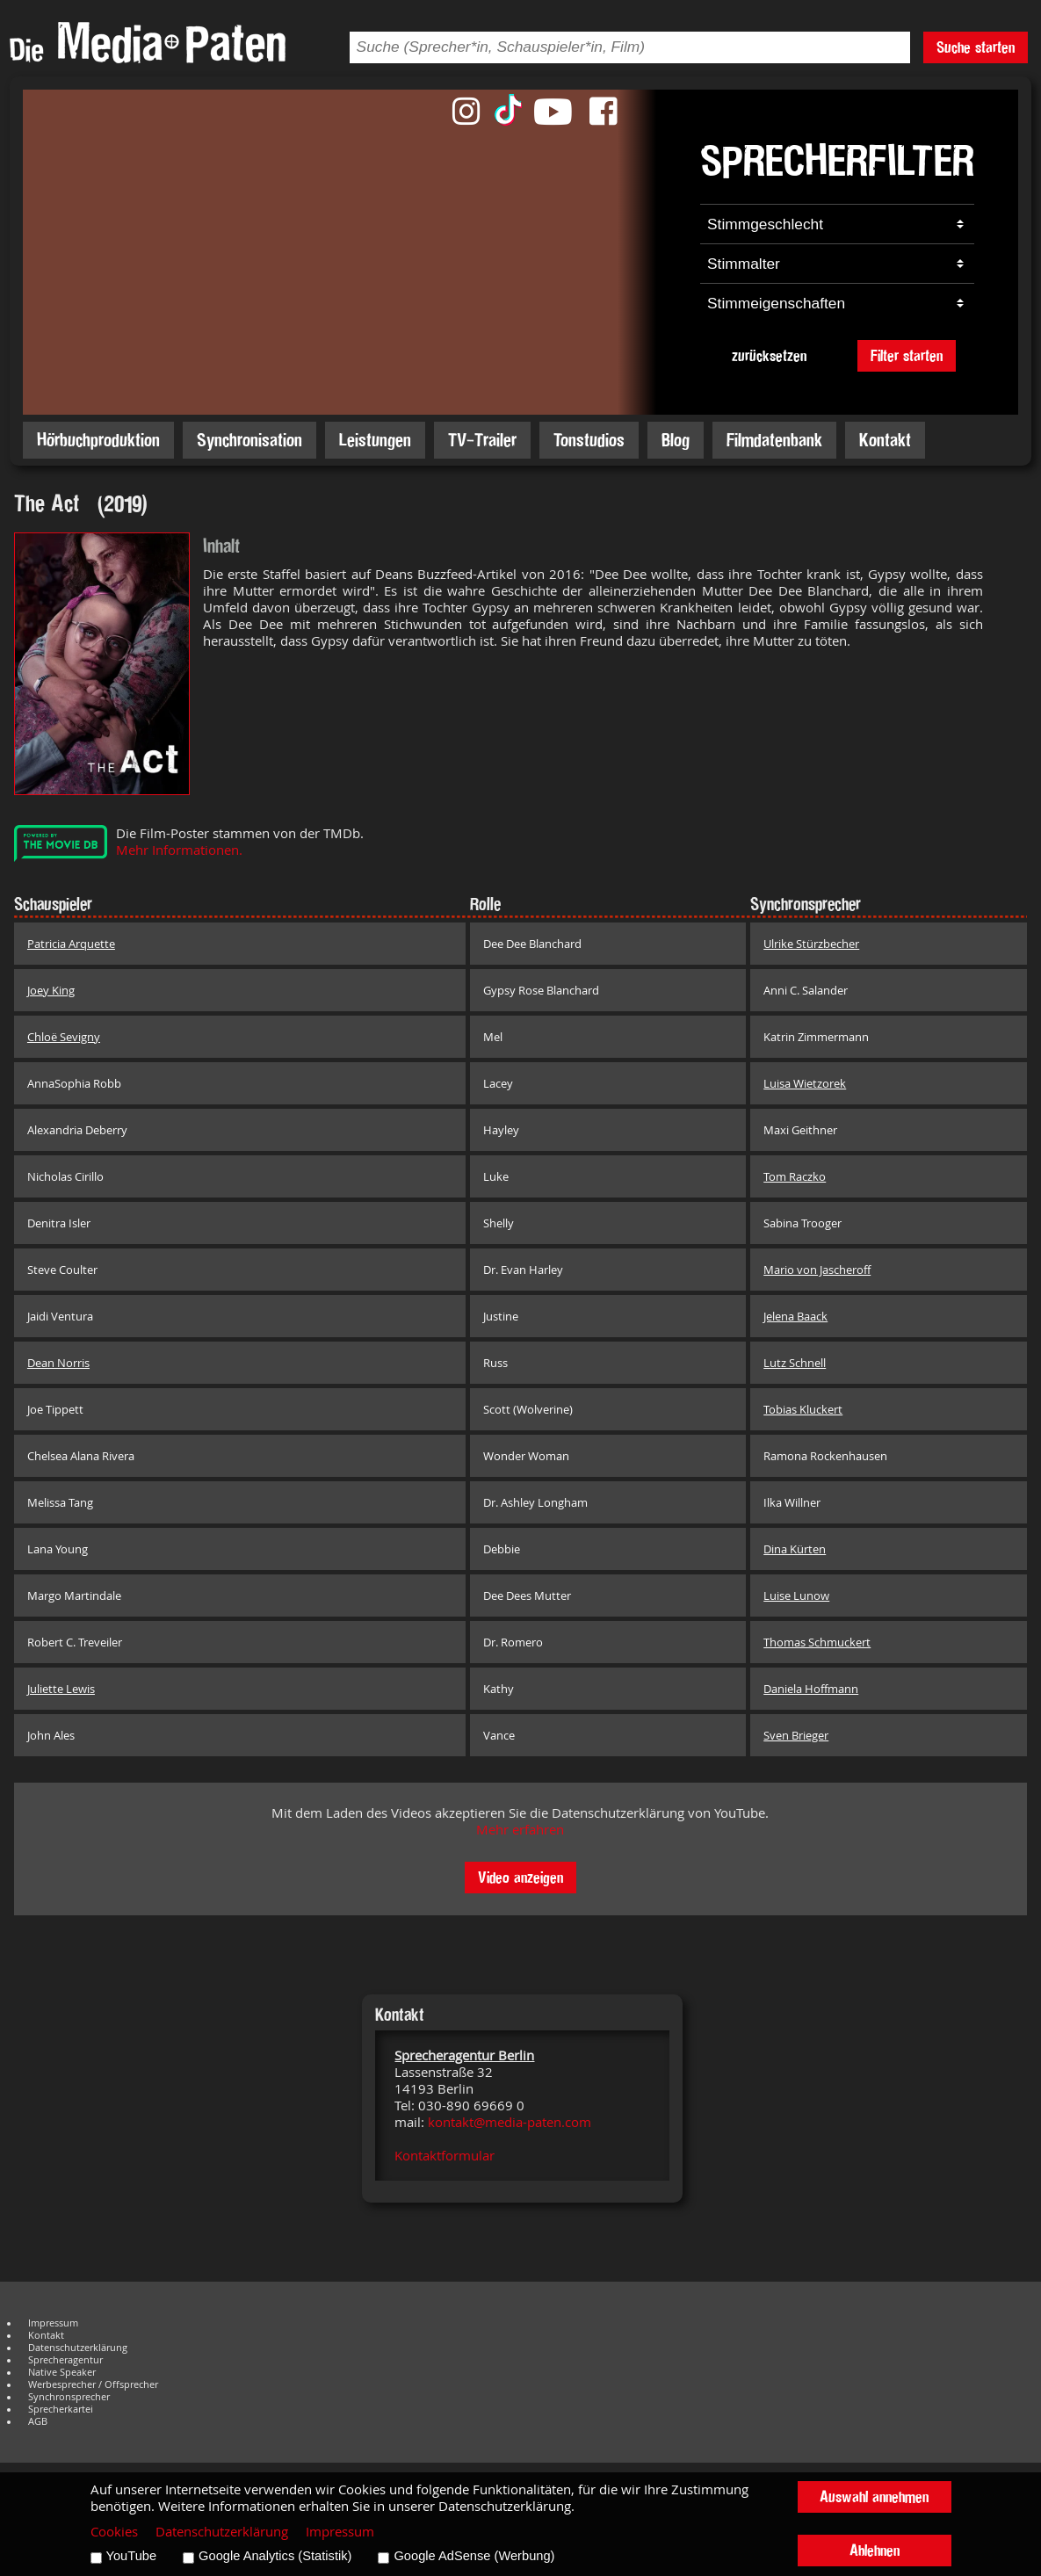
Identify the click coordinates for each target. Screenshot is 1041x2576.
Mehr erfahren (520, 1829)
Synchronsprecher (69, 2397)
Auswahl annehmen (874, 2496)
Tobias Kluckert (802, 1409)
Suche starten (975, 47)
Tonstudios (589, 439)
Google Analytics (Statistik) (275, 2556)
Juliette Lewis (61, 1689)
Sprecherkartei (60, 2409)
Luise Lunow (796, 1595)
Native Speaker (62, 2372)
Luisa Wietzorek (804, 1083)
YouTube (131, 2556)
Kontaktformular (444, 2155)
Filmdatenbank (774, 439)
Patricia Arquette (71, 944)
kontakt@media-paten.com (509, 2122)
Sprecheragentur (65, 2360)
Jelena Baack (795, 1316)
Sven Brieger (795, 1735)
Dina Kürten (794, 1549)
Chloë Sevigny (63, 1037)
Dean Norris (58, 1363)
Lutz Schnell (794, 1363)
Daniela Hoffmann (810, 1689)
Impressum (53, 2323)
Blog (675, 439)
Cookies (114, 2531)
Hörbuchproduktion (98, 439)
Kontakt (885, 439)
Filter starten (907, 355)
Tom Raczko (794, 1176)
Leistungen (375, 439)
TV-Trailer (482, 439)
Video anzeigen (520, 1877)
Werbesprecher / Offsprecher (93, 2384)
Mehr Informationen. (179, 850)
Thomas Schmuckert (817, 1642)
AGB (37, 2421)
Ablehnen (874, 2550)
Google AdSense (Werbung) (474, 2556)
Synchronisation (249, 439)
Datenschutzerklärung (77, 2347)
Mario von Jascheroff (817, 1269)
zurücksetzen (769, 355)
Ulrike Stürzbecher (811, 944)
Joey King (51, 990)
